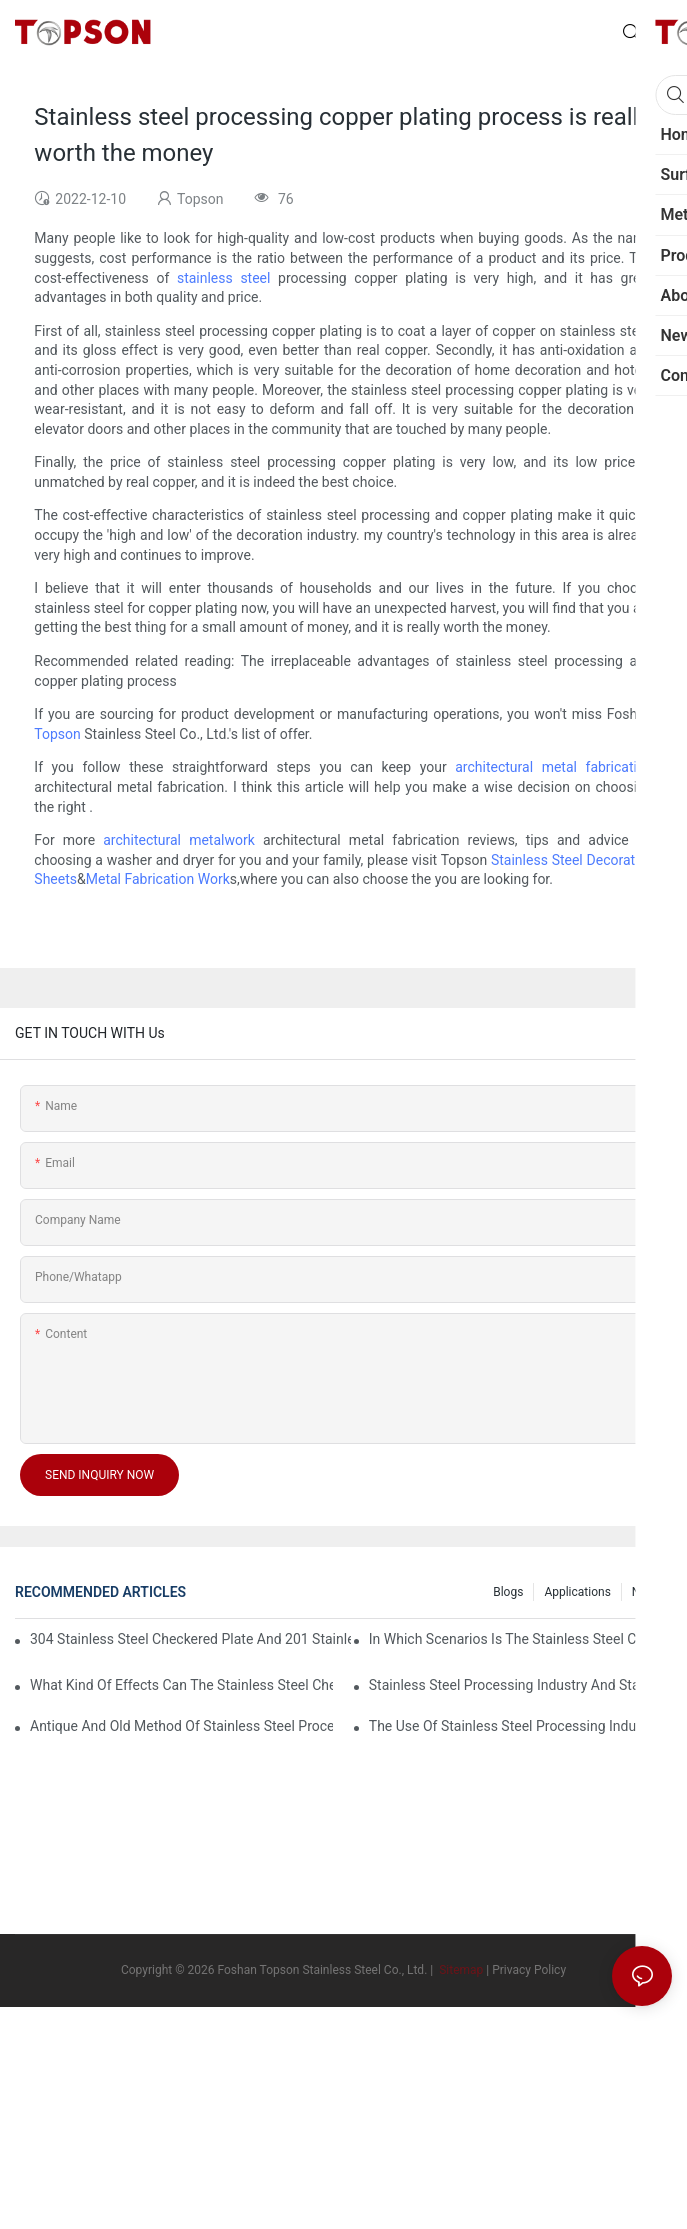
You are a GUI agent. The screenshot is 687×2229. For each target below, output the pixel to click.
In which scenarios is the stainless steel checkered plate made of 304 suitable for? (520, 1639)
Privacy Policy (529, 1970)
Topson (57, 734)
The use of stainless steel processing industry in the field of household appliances (520, 1726)
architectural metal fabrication (553, 767)
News (647, 1592)
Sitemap (459, 1970)
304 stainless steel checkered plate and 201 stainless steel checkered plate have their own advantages (190, 1639)
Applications (577, 1592)
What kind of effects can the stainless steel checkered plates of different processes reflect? (181, 1685)
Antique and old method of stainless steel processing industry (181, 1726)
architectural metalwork (179, 840)
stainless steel (224, 278)
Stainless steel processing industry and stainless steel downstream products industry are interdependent (520, 1685)
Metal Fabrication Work (158, 879)
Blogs (508, 1592)
